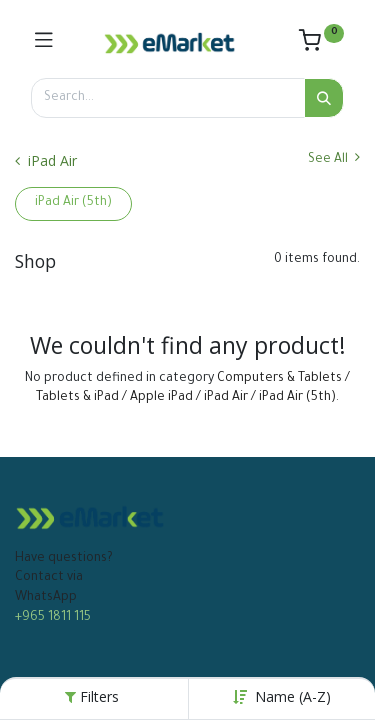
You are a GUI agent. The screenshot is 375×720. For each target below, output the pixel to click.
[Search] (324, 98)
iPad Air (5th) (73, 203)
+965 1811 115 (53, 618)
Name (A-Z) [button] (293, 696)
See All (334, 158)
